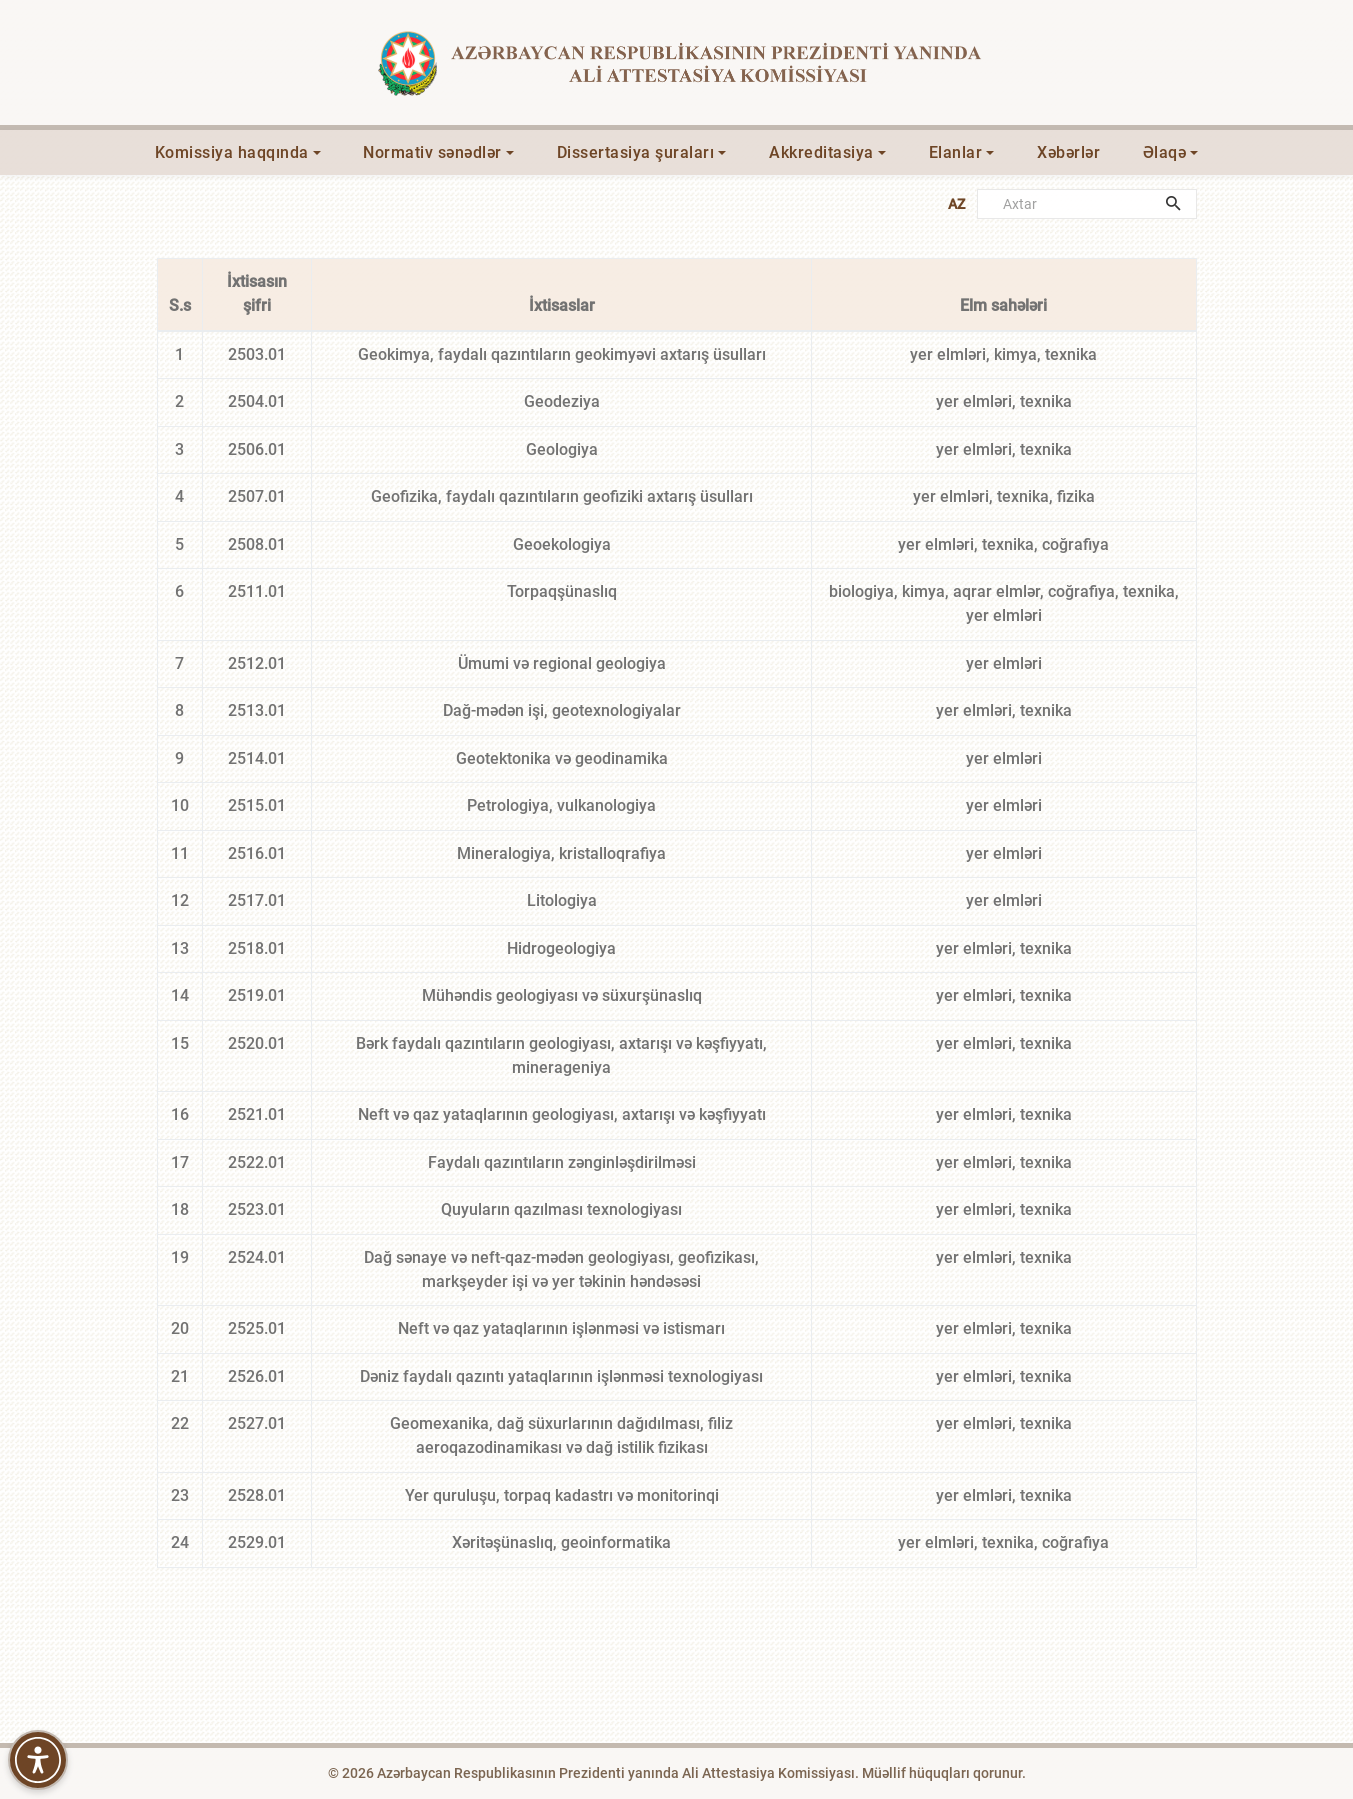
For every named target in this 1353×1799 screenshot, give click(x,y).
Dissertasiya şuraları (636, 152)
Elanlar (956, 152)
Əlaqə (1165, 152)
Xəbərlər (1068, 152)
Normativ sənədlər (432, 152)
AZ (956, 204)
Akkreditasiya (821, 152)
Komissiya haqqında (232, 152)
